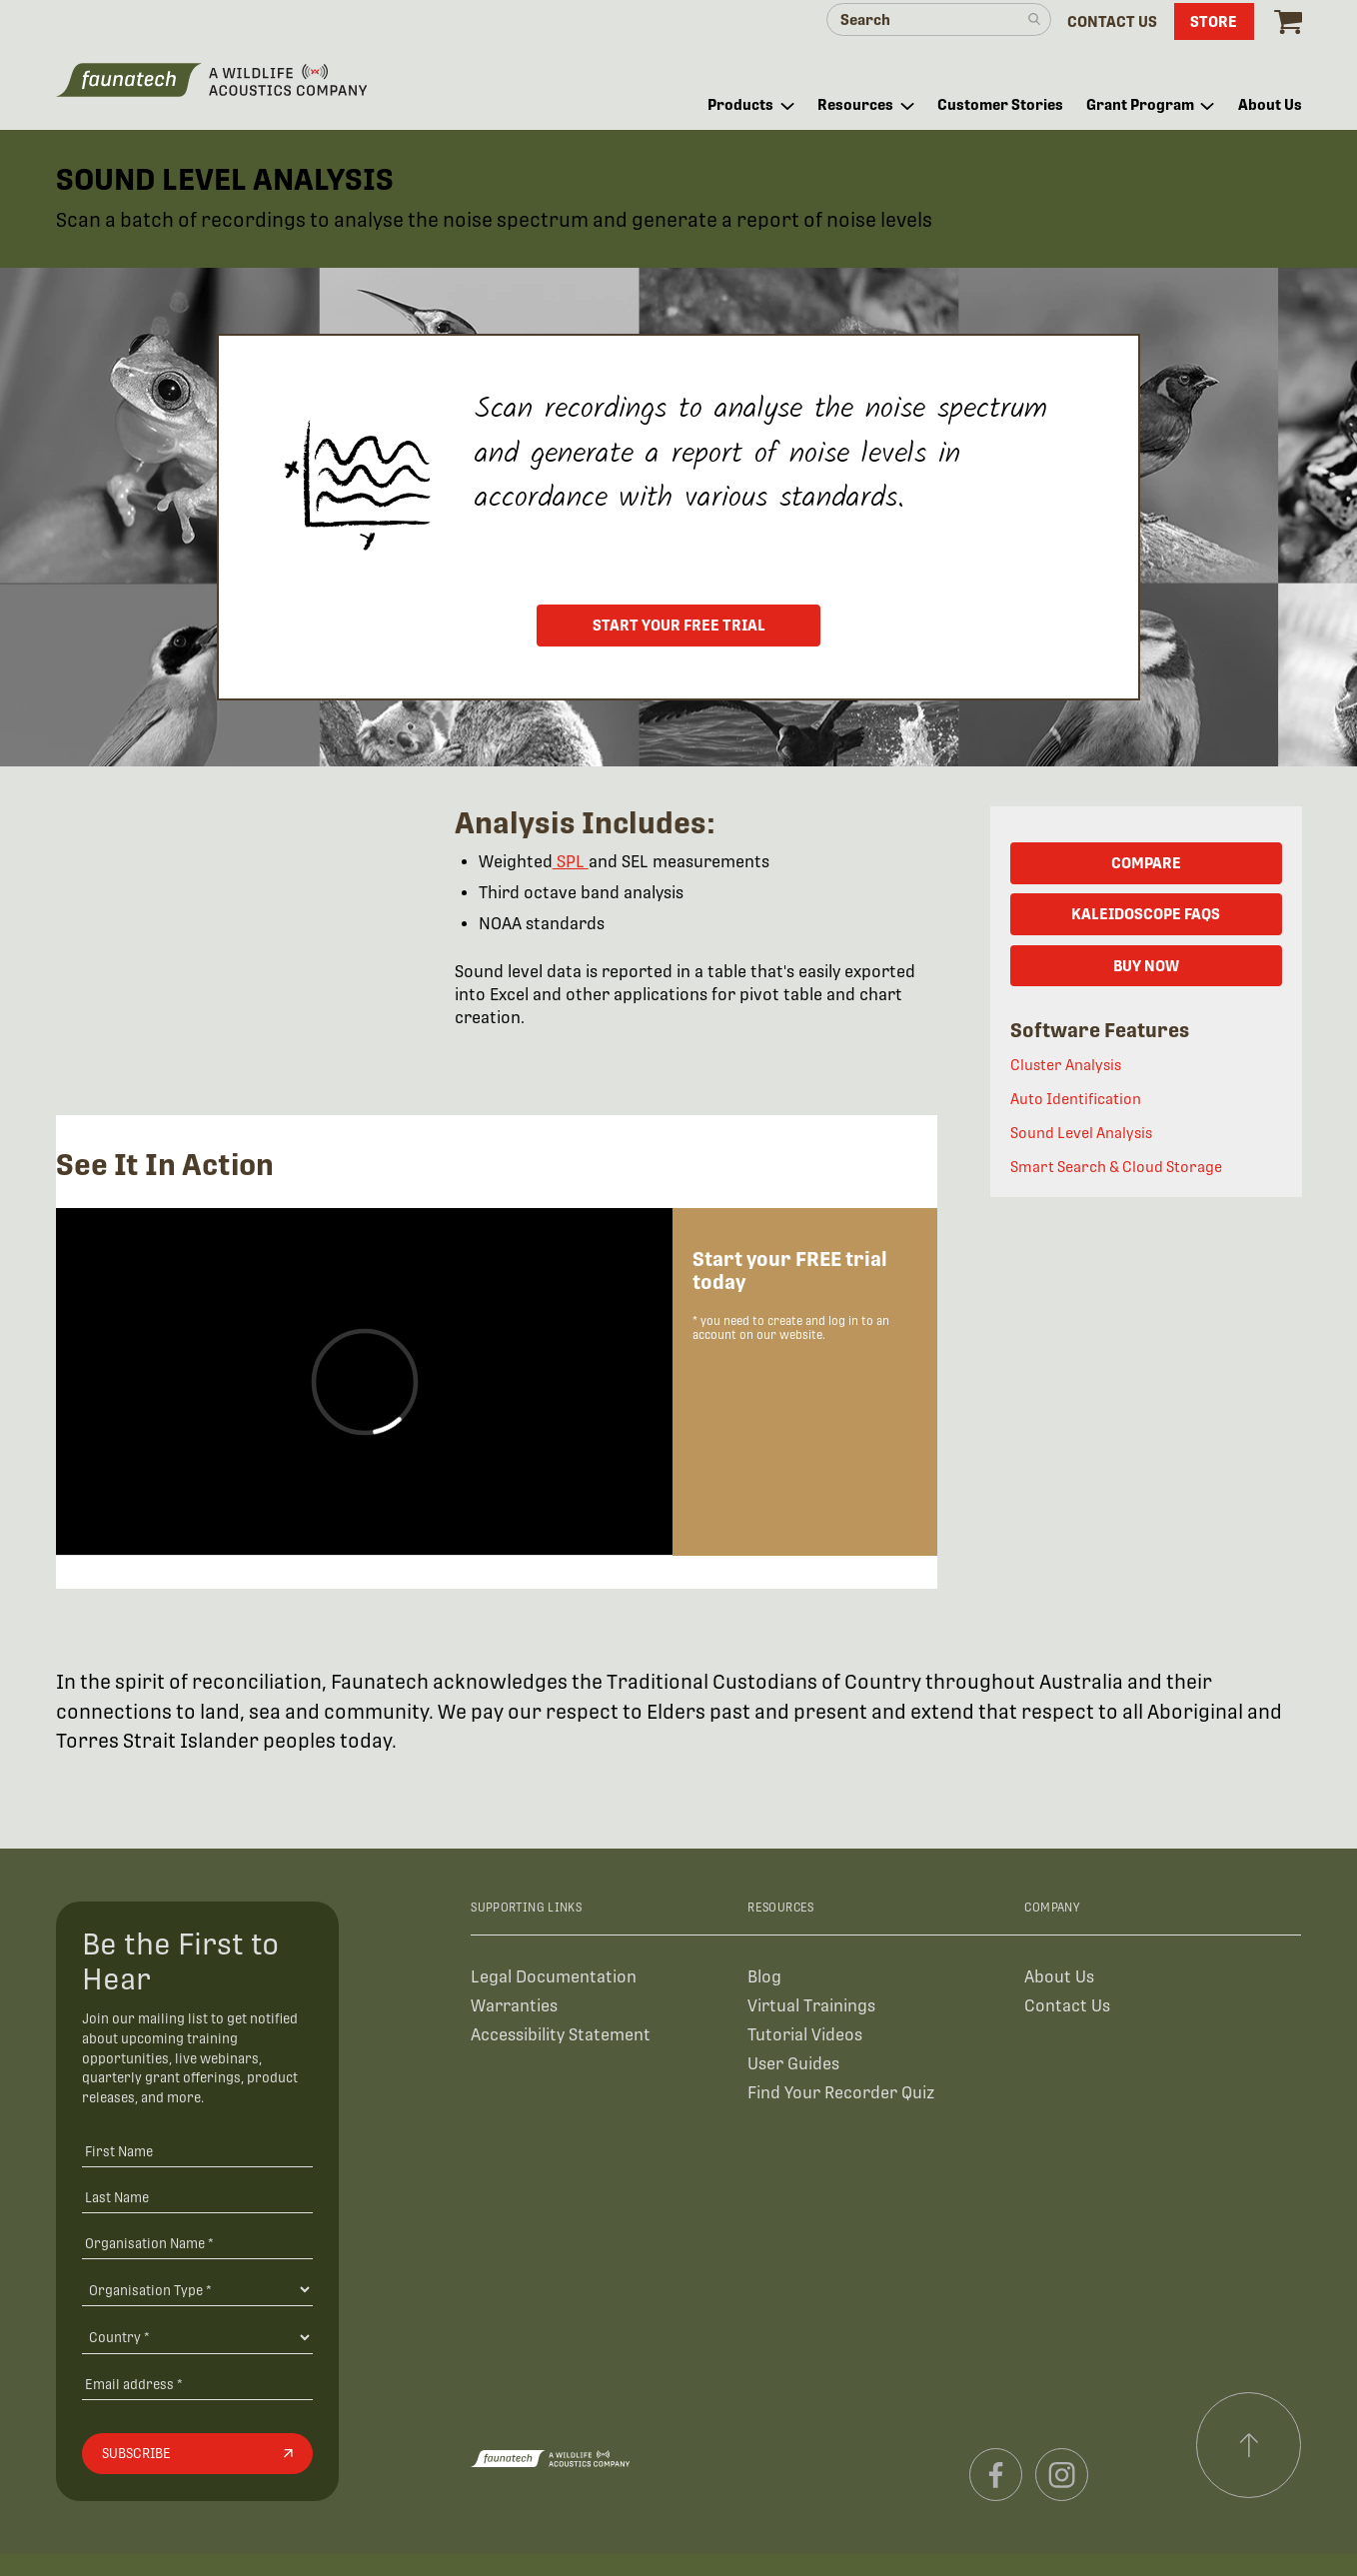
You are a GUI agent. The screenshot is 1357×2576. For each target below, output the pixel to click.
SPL (571, 861)
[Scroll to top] (1249, 2445)
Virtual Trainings (811, 2005)
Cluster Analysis (1065, 1064)
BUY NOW (1146, 965)
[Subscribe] (197, 2454)
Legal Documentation (554, 1976)
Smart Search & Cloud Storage (1116, 1166)
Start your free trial (679, 625)
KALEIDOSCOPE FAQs (1145, 913)
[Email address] (197, 2383)
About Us (1059, 1976)
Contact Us (1067, 2005)
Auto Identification (1075, 1098)
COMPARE (1146, 862)
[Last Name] (197, 2196)
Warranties (514, 2005)
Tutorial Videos (804, 2034)
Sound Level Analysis (1081, 1132)
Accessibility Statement (561, 2034)
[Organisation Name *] (197, 2242)
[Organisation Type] (197, 2289)
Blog (764, 1976)
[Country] (197, 2337)
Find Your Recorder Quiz (840, 2092)
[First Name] (197, 2150)
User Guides (793, 2063)
